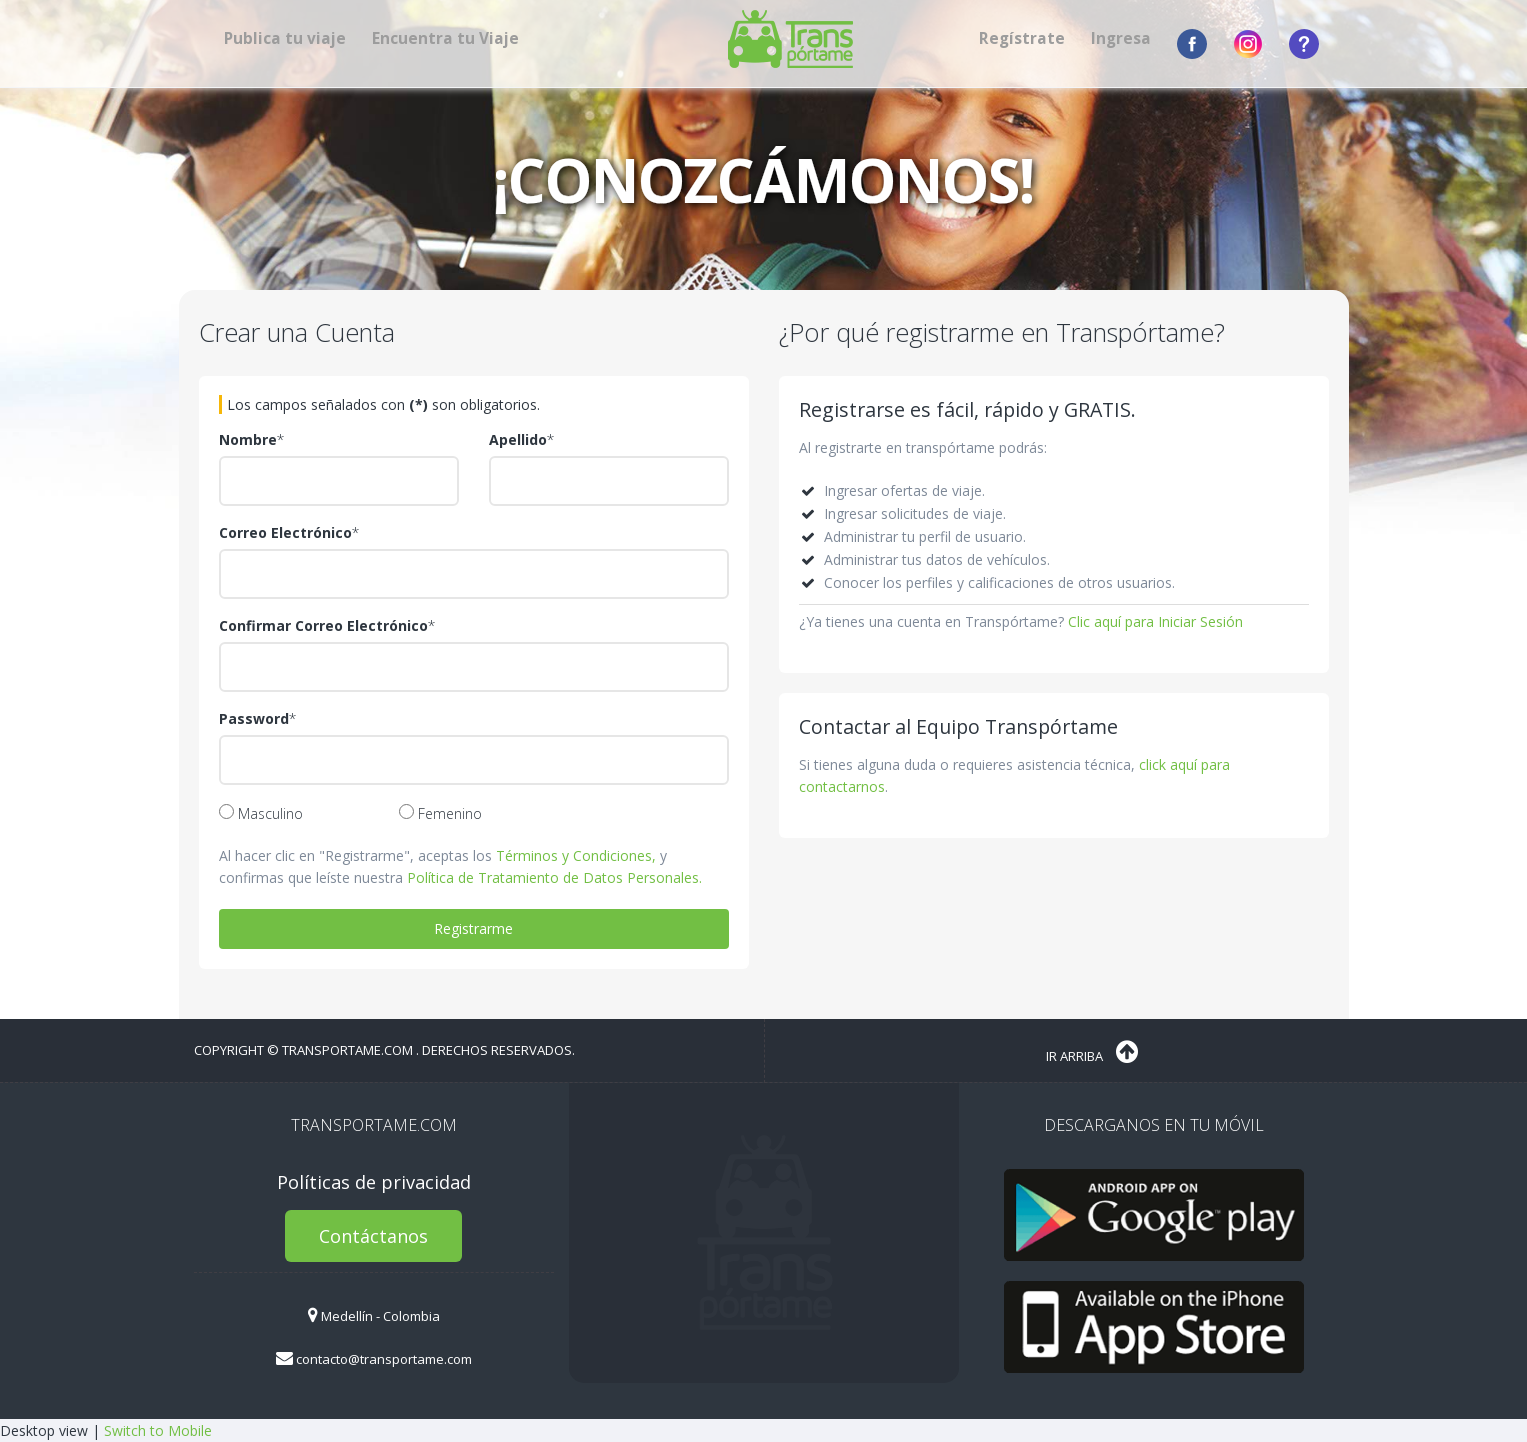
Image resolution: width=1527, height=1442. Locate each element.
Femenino (440, 813)
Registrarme (473, 928)
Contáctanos (373, 1236)
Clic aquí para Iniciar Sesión (1155, 621)
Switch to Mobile (158, 1430)
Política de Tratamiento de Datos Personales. (554, 877)
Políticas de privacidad (374, 1182)
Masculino (261, 813)
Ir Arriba (1092, 1052)
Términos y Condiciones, (576, 855)
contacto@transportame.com (374, 1359)
